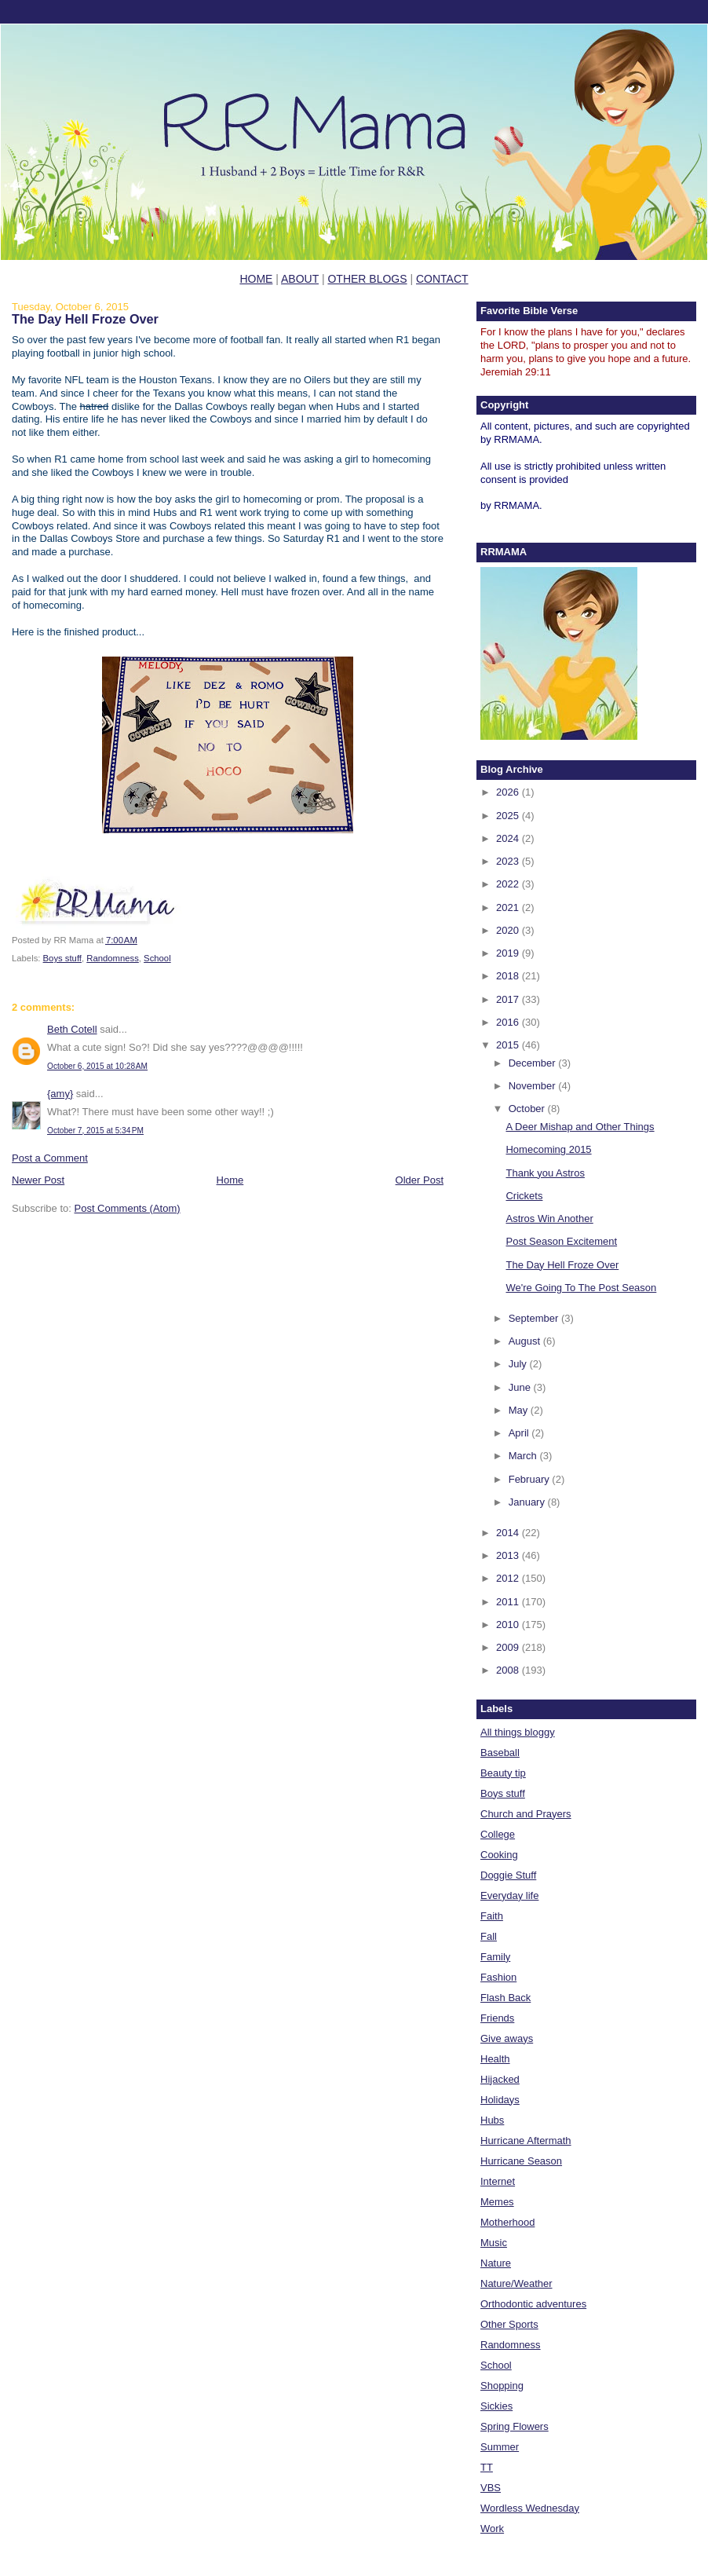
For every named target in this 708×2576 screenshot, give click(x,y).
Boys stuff (62, 958)
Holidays (500, 2100)
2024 (509, 838)
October (528, 1108)
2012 (509, 1578)
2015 (509, 1045)
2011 (509, 1602)
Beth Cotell (72, 1029)
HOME (255, 279)
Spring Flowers (514, 2426)
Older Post (419, 1180)
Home (230, 1180)
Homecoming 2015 (548, 1149)
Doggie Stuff (508, 1875)
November (534, 1086)
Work (492, 2528)
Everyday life (509, 1895)
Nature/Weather (516, 2283)
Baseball (500, 1752)
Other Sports (509, 2324)
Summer (499, 2447)
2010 (509, 1624)
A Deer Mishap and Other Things (579, 1126)
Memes (497, 2202)
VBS (490, 2488)
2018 (509, 976)
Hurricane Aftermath (525, 2140)
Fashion (498, 1977)
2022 (509, 884)
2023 (509, 861)
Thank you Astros (544, 1173)
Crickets (523, 1196)
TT (486, 2467)
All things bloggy (517, 1732)
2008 (509, 1670)
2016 (509, 1022)
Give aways (506, 2038)
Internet (497, 2181)
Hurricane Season (521, 2161)
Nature (495, 2263)
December (534, 1063)
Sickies (496, 2406)
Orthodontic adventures (533, 2304)
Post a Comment (50, 1158)
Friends (497, 2018)
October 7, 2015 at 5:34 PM (95, 1130)
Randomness (112, 958)
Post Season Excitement (561, 1241)
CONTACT (442, 279)
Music (493, 2243)
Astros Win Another (549, 1218)
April (520, 1433)
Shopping (502, 2385)
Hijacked (500, 2079)
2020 (509, 930)
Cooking (499, 1855)
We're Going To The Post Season (580, 1287)
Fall (488, 1936)
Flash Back (505, 1997)
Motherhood (507, 2222)
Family (495, 1957)
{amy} (60, 1094)
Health (495, 2059)
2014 (509, 1533)
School (157, 958)
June (521, 1387)
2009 (509, 1647)
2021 (509, 907)
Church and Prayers (525, 1814)
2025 (509, 815)
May (520, 1410)
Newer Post (38, 1180)
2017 (509, 999)
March (524, 1456)
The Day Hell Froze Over (85, 319)
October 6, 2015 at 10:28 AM (97, 1066)
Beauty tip (503, 1773)
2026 (509, 792)
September (535, 1318)
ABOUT (300, 279)
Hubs (492, 2120)
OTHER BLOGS (367, 279)
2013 (509, 1555)
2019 (509, 953)
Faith (491, 1916)
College (497, 1834)
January (528, 1502)
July (519, 1364)
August (526, 1341)
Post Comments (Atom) (128, 1208)
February (531, 1479)
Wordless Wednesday (529, 2508)
